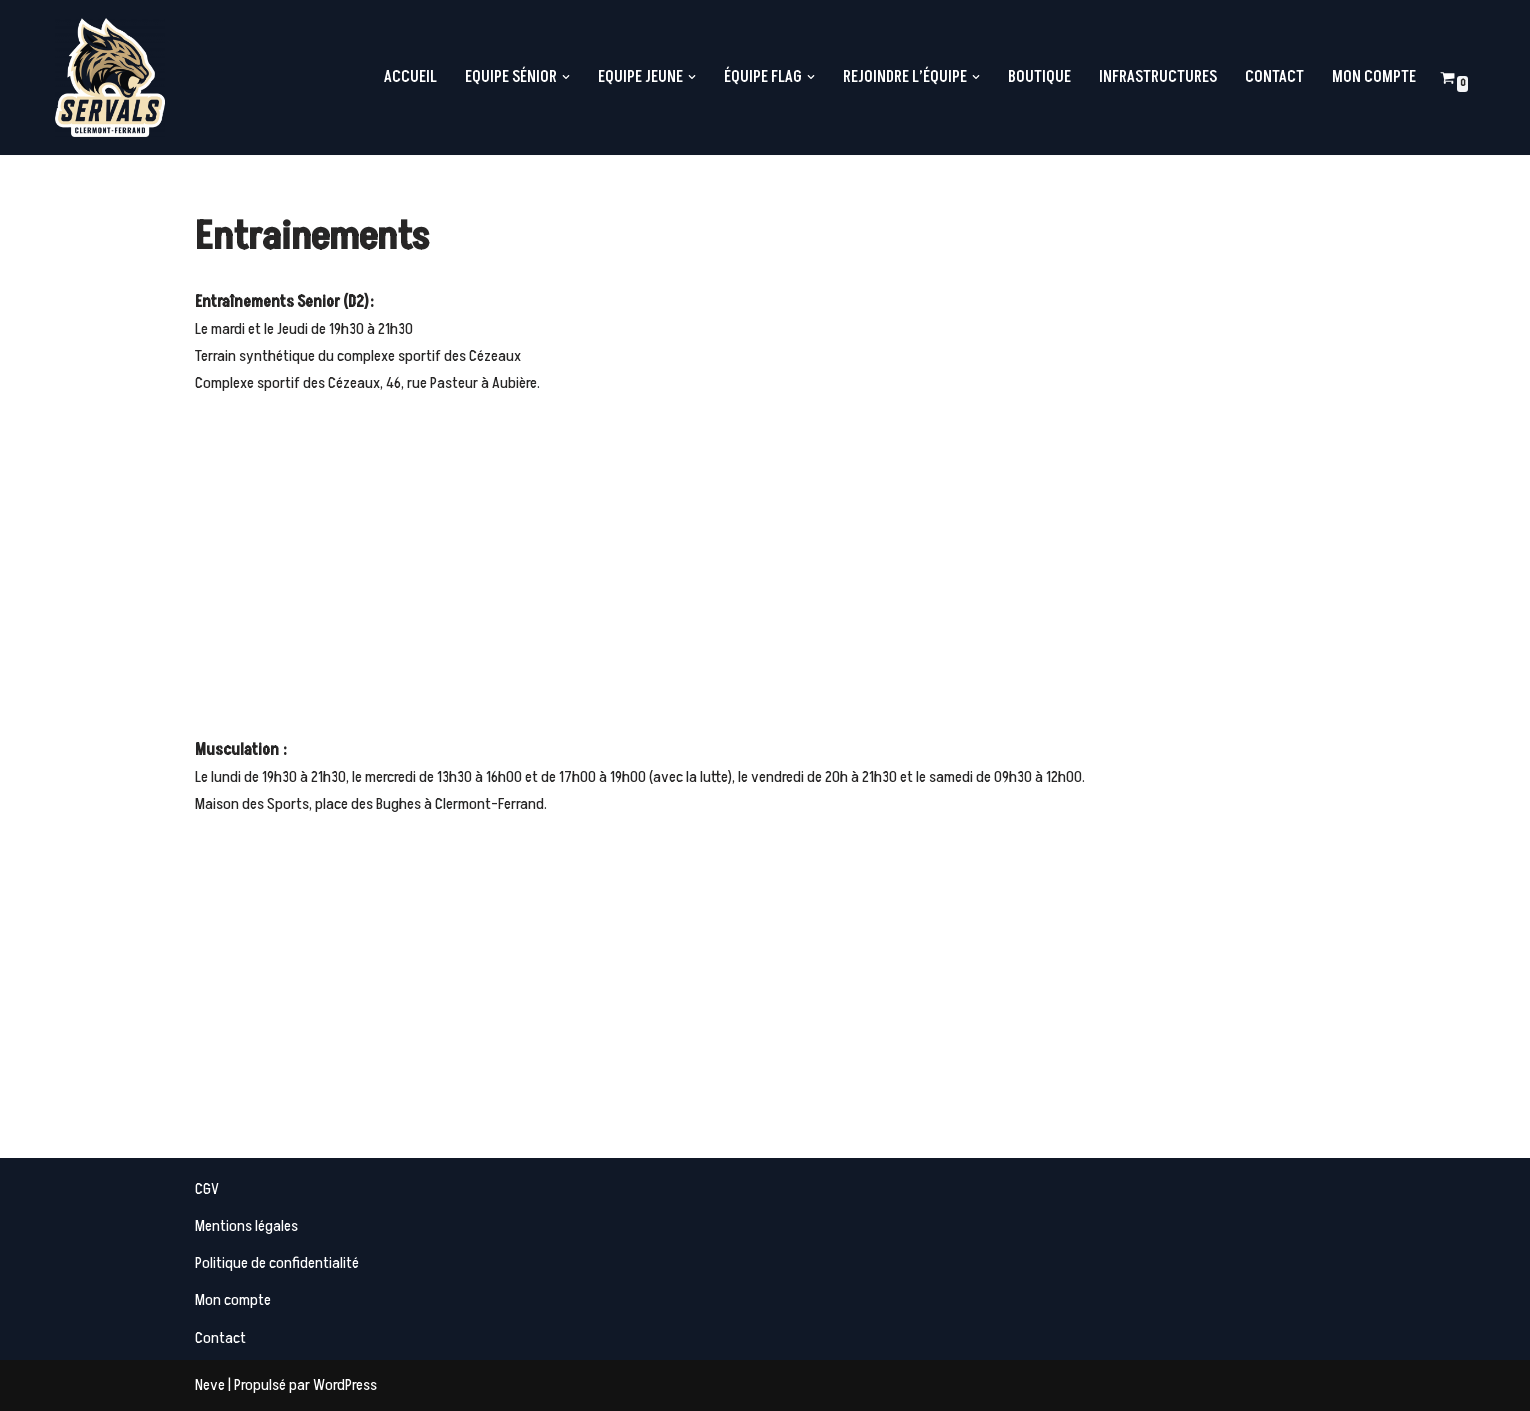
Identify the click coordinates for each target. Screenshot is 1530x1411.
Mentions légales (246, 1226)
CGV (207, 1189)
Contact (1274, 77)
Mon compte (1374, 77)
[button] (566, 77)
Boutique (1039, 77)
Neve (210, 1385)
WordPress (345, 1385)
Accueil (410, 77)
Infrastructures (1158, 77)
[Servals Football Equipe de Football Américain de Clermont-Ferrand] (110, 77)
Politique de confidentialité (277, 1263)
